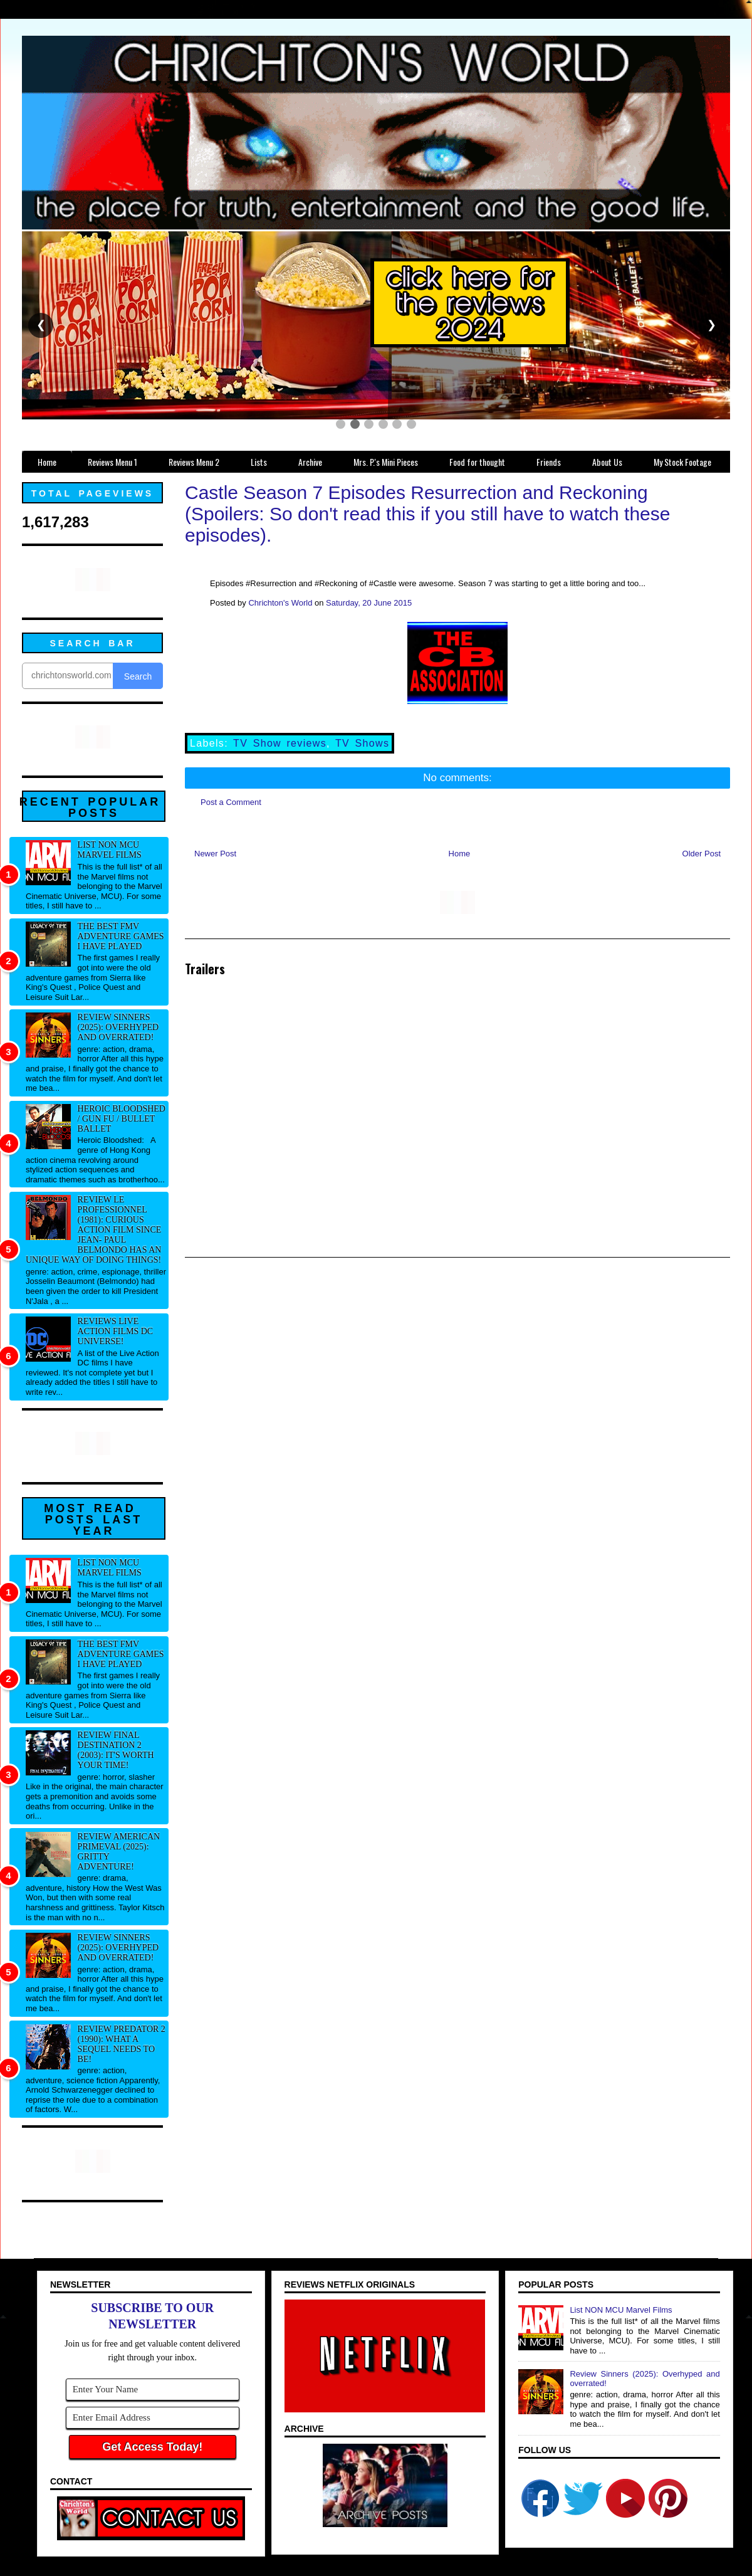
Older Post (701, 853)
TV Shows (362, 743)
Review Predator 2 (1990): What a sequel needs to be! (121, 2044)
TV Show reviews (279, 743)
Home (460, 853)
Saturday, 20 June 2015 (369, 602)
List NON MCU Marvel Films (110, 850)
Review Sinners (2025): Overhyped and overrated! (118, 1027)
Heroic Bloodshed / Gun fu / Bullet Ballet (121, 1118)
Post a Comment (231, 802)
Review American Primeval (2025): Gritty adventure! (119, 1851)
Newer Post (215, 853)
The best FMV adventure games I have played (121, 936)
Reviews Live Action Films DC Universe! (116, 1331)
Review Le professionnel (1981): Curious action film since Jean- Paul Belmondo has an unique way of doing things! (93, 1229)
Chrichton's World (280, 602)
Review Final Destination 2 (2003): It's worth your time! (116, 1750)
